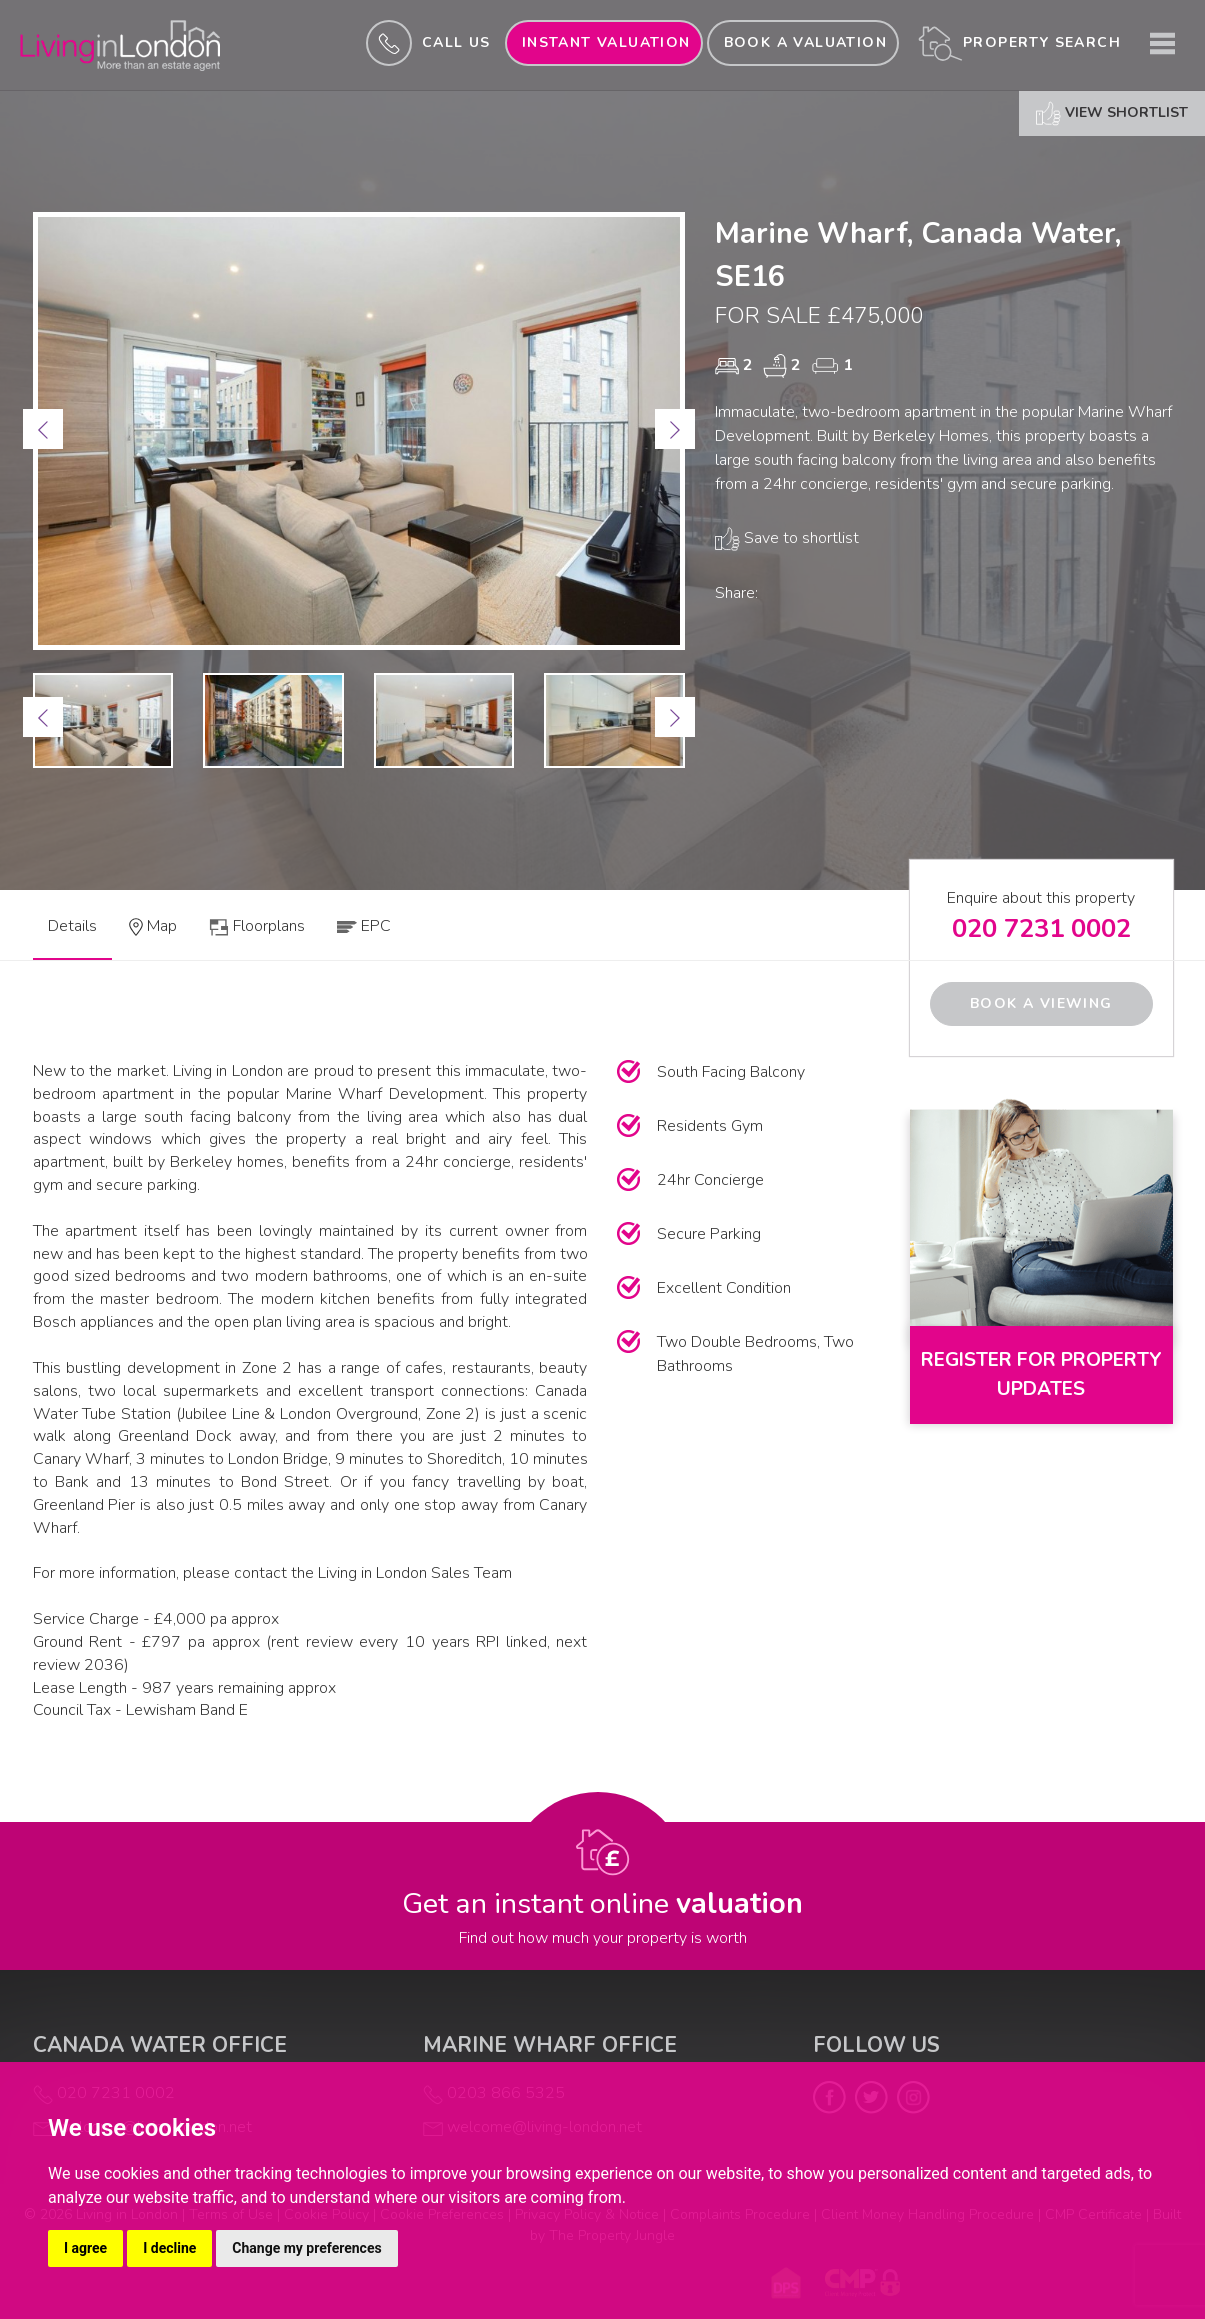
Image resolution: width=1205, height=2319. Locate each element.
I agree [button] (85, 2248)
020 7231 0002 (1041, 928)
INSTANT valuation (606, 42)
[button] (43, 429)
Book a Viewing (1041, 1003)
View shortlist (1112, 113)
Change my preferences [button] (306, 2248)
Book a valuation (805, 42)
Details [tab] (72, 926)
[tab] (153, 933)
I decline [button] (169, 2248)
